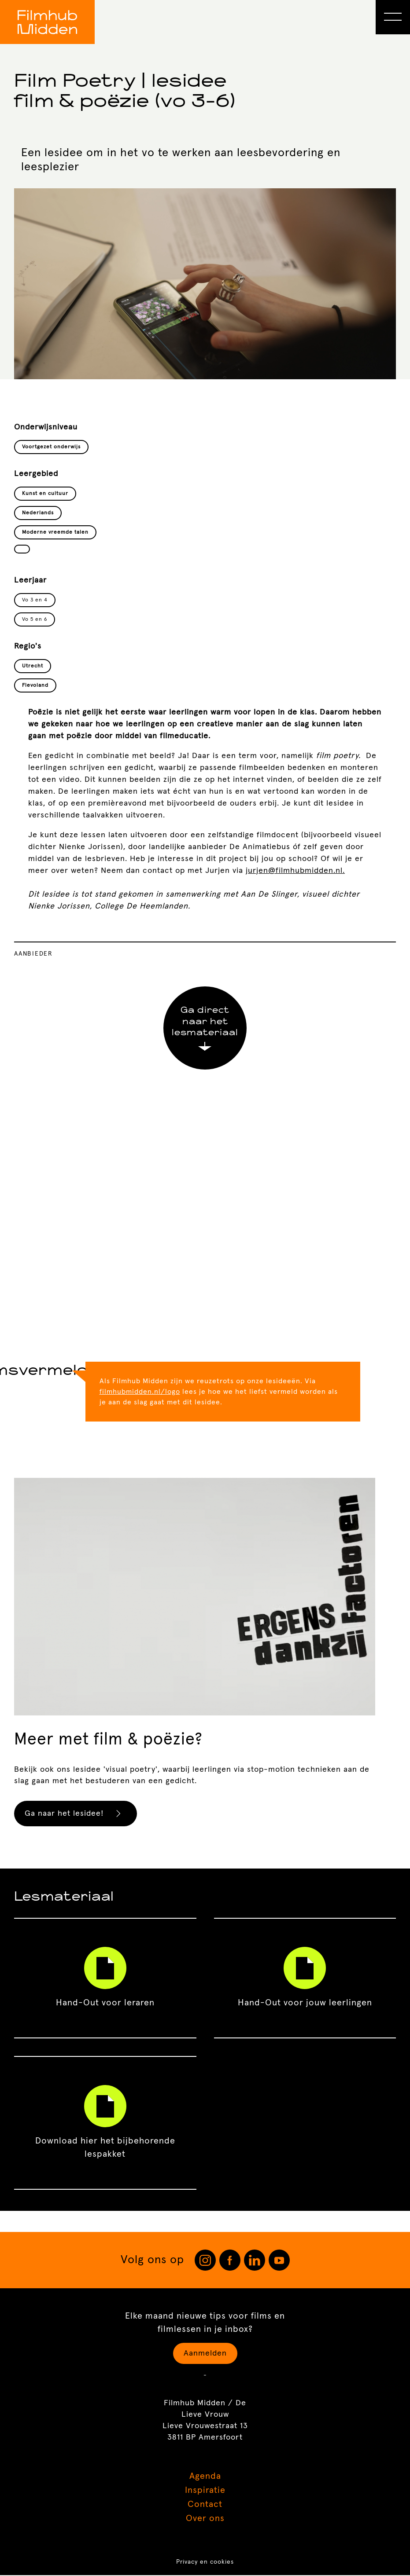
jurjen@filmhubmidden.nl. (295, 871)
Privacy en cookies (205, 2563)
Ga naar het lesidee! (76, 1814)
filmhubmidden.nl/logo (140, 1392)
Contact (205, 2505)
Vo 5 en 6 (34, 619)
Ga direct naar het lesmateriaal (205, 1029)
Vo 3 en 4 (35, 600)
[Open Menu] (393, 17)
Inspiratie (205, 2491)
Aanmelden (205, 2354)
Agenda (205, 2477)
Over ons (205, 2519)
